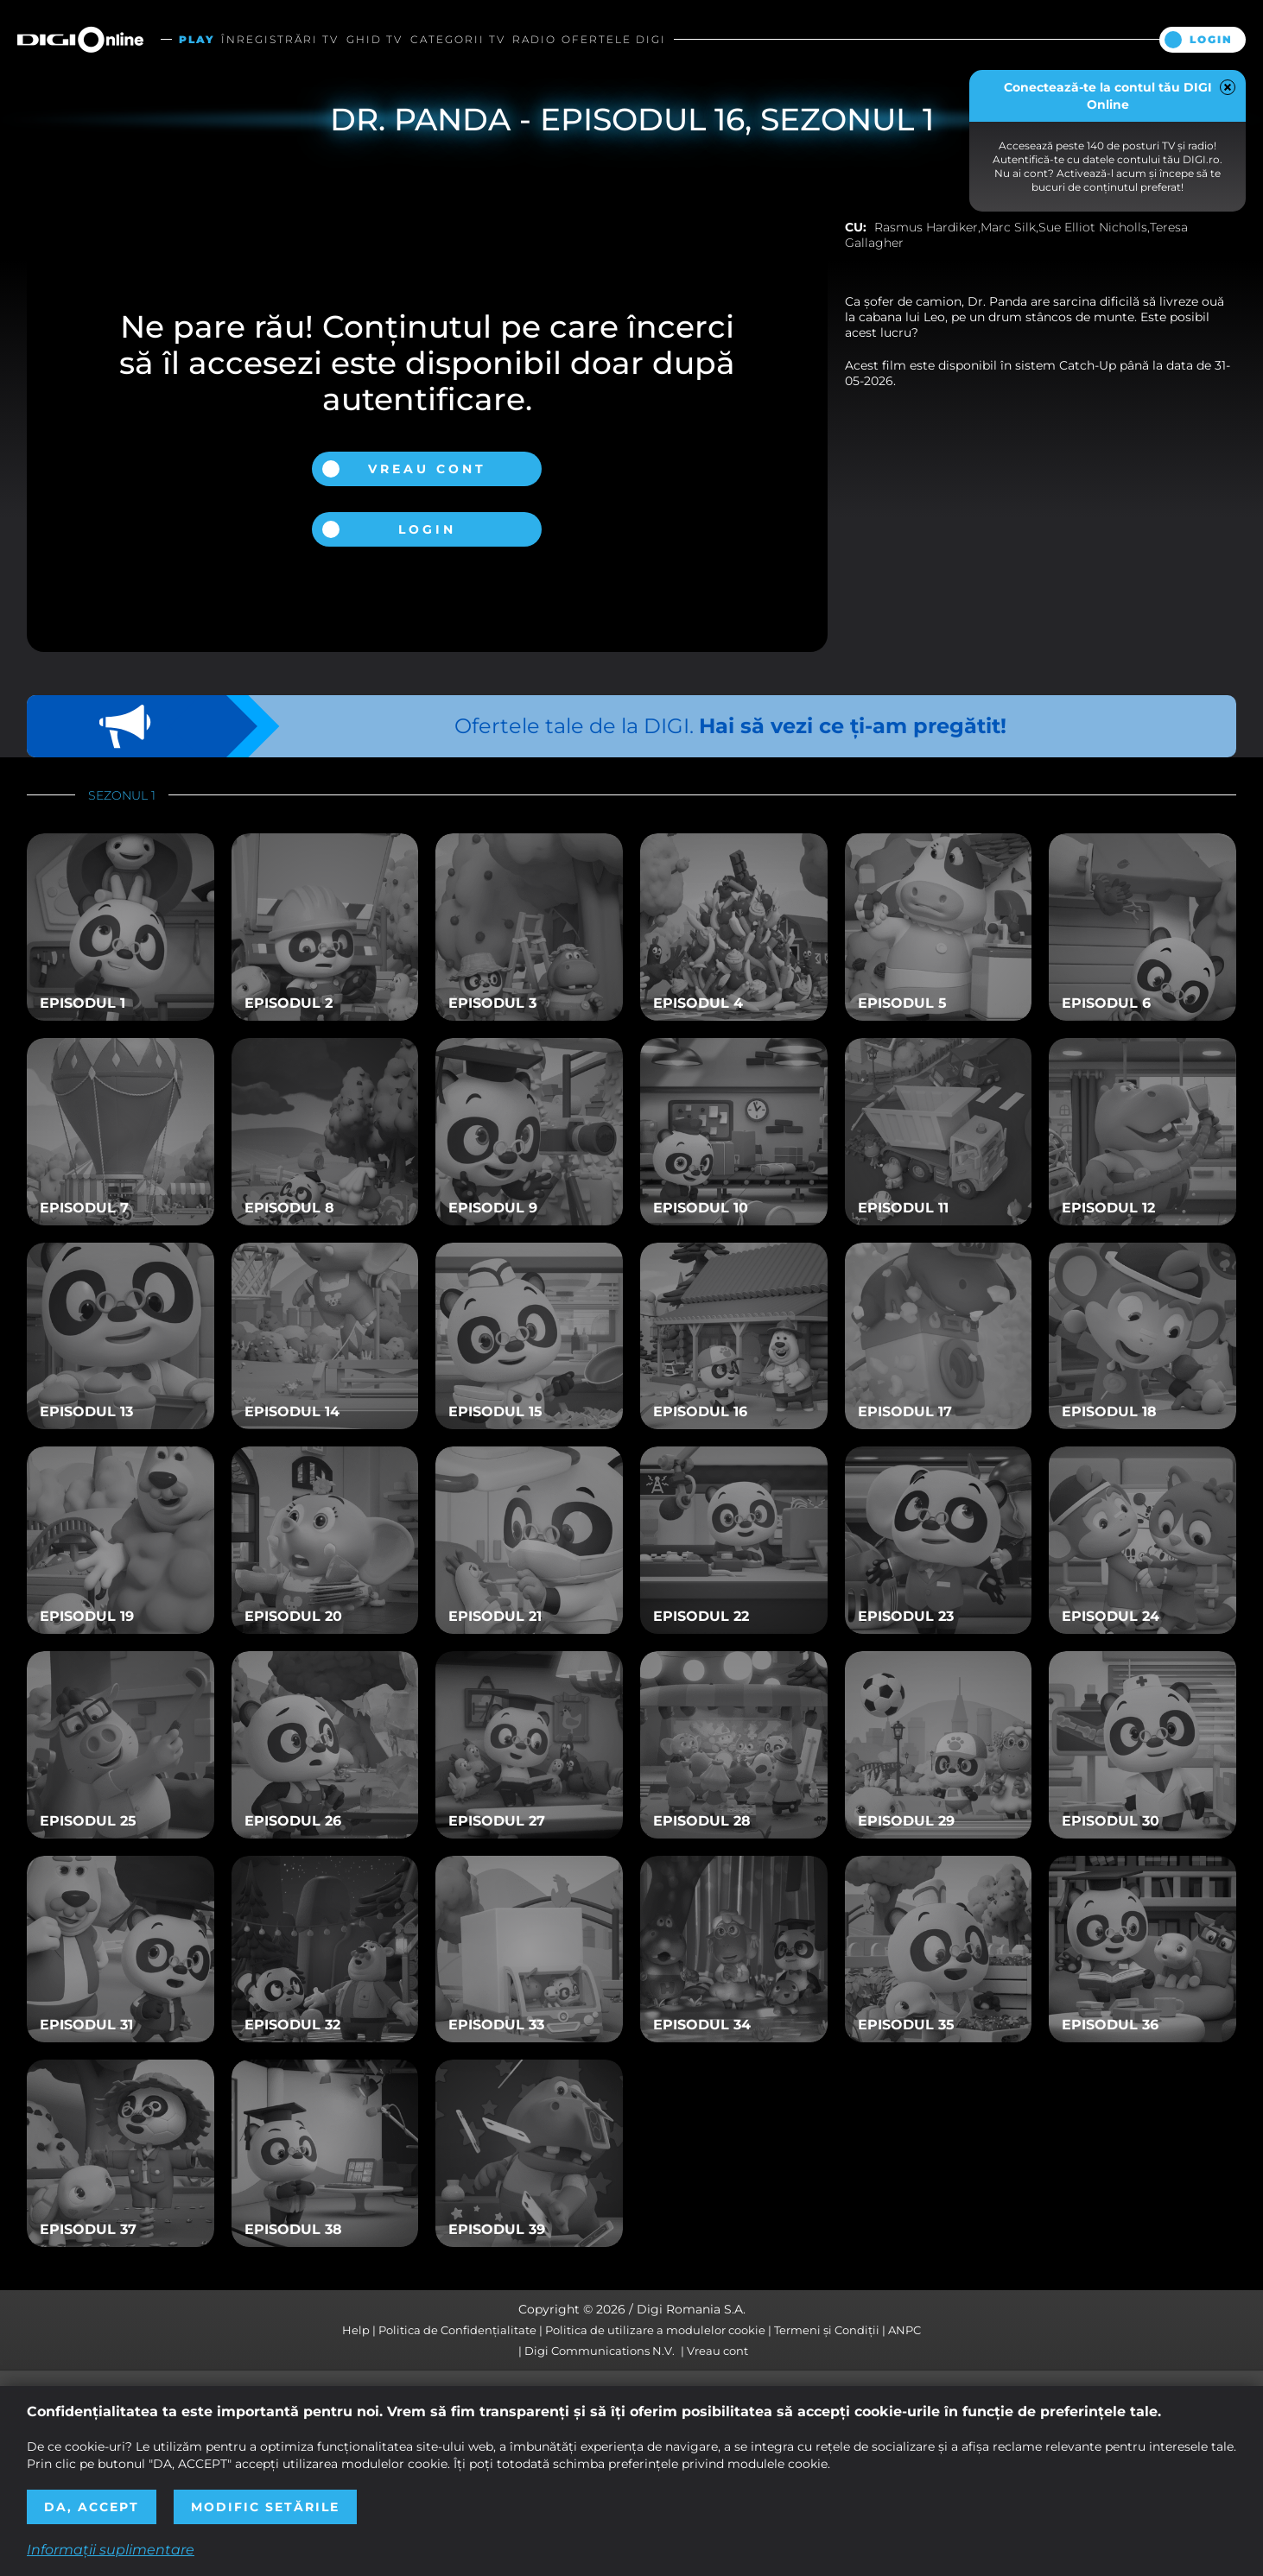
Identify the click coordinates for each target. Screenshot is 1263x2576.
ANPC (904, 2330)
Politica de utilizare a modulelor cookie (655, 2330)
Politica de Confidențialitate (457, 2330)
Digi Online (80, 39)
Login (1211, 39)
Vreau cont (427, 469)
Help (356, 2330)
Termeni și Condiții (826, 2330)
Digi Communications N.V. (599, 2351)
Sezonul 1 (121, 795)
